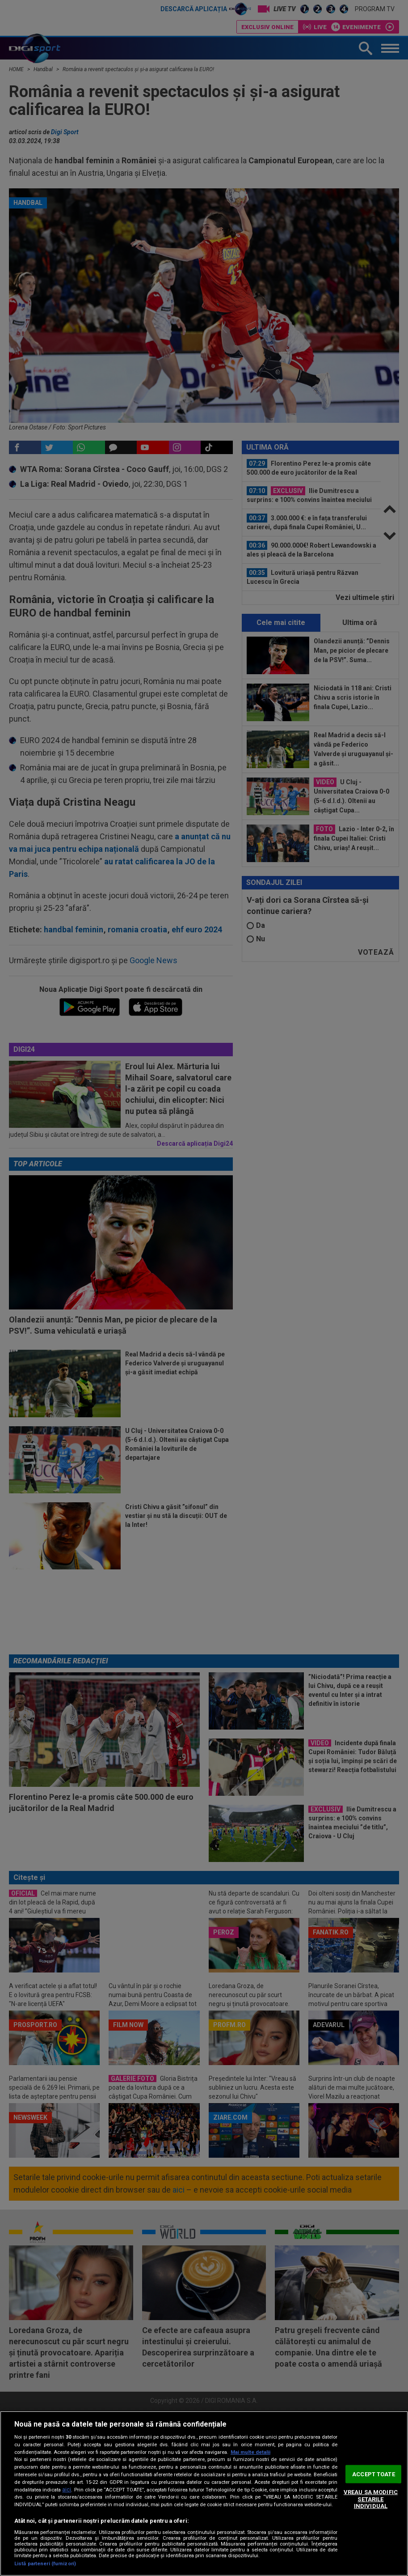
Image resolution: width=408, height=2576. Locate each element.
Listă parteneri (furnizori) (45, 2564)
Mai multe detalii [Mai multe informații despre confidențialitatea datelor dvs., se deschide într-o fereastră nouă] (250, 2452)
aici (66, 2490)
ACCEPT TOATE (373, 2473)
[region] (204, 2493)
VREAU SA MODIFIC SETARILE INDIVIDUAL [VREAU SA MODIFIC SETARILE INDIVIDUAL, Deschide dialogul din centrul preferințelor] (371, 2499)
